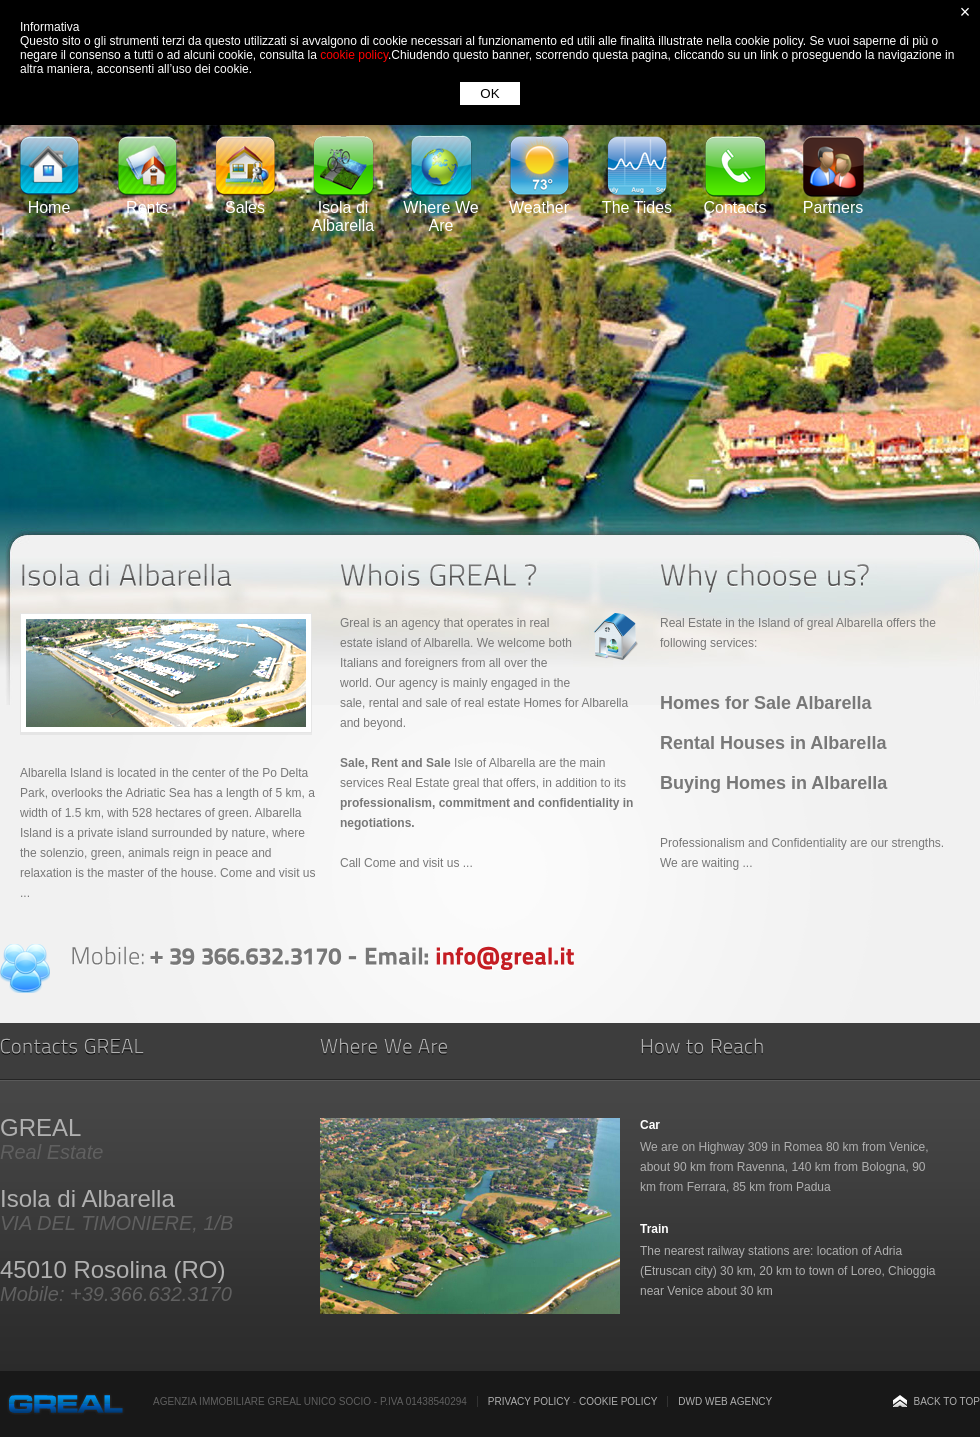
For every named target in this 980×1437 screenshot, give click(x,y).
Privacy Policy (529, 1401)
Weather (539, 200)
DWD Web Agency (725, 1401)
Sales (245, 200)
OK (489, 93)
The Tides (637, 200)
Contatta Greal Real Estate (25, 968)
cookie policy (354, 55)
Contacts (735, 200)
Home (49, 200)
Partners (833, 200)
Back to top (946, 1401)
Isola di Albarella (343, 209)
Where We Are (440, 209)
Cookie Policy (618, 1401)
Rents (147, 200)
